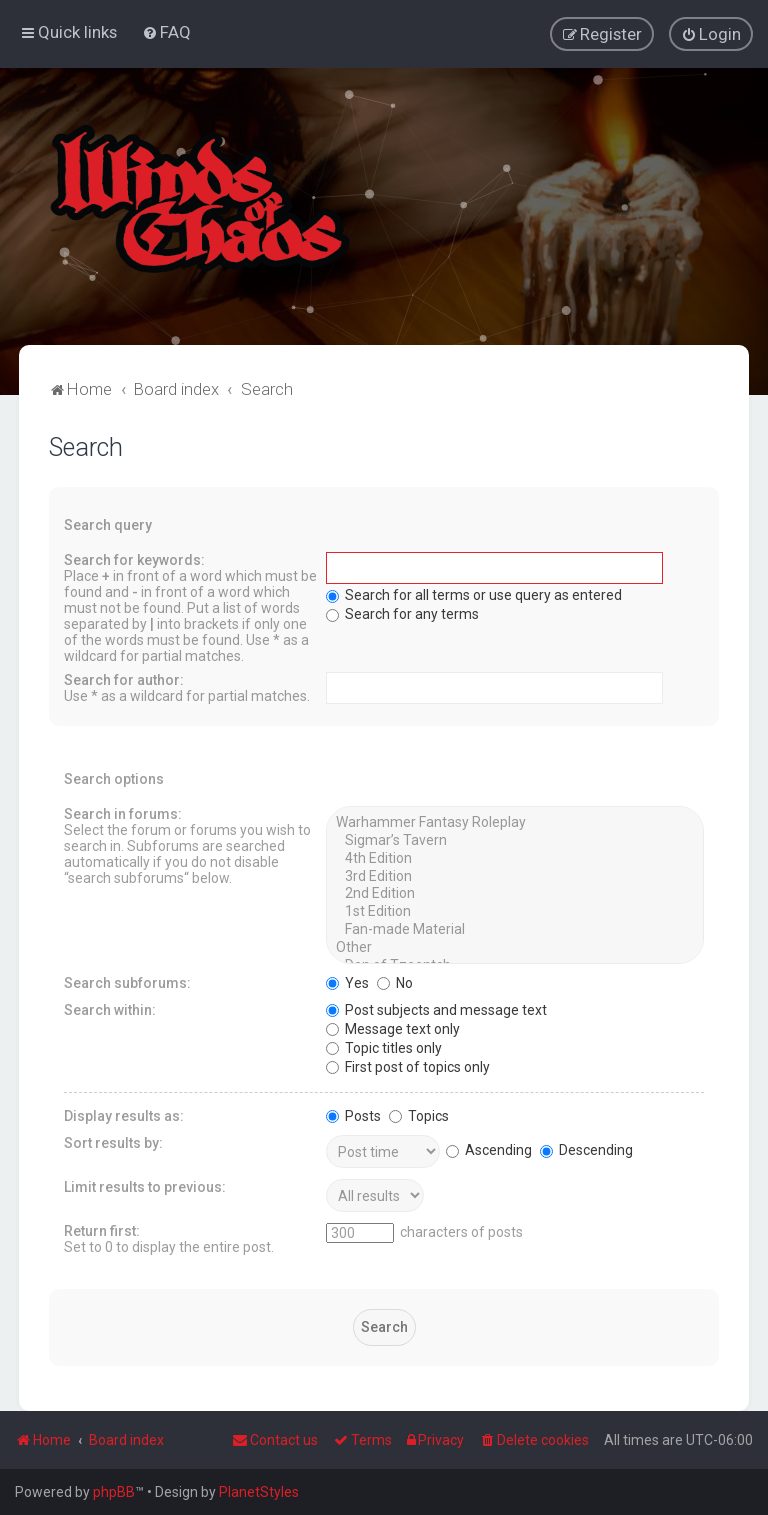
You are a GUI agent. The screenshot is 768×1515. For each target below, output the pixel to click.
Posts (353, 1115)
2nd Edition (514, 893)
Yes (347, 982)
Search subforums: (127, 982)
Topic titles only (384, 1047)
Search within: (110, 1009)
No (395, 982)
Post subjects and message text (436, 1009)
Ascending (489, 1149)
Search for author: (124, 679)
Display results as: (124, 1115)
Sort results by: (113, 1142)
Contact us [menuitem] (275, 1440)
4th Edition (514, 858)
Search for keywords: (134, 559)
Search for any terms (402, 613)
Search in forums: (123, 813)
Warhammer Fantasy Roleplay (514, 822)
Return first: (102, 1230)
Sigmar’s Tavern (514, 840)
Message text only (393, 1028)
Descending (586, 1149)
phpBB (114, 1492)
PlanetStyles (259, 1492)
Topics (419, 1115)
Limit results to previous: (145, 1186)
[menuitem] (166, 32)
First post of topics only (408, 1066)
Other (514, 947)
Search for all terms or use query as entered (474, 594)
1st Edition (514, 911)
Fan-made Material (514, 929)
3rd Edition (514, 876)
